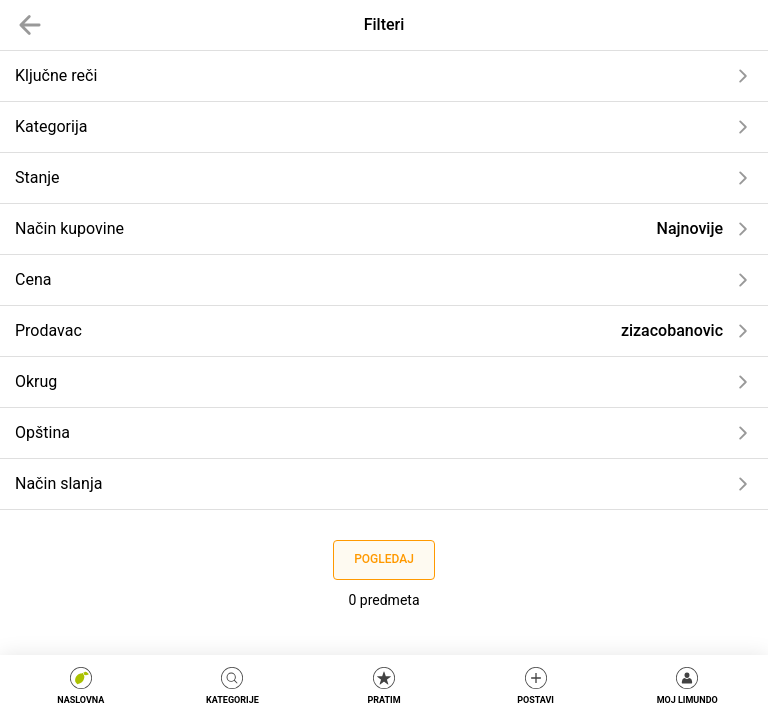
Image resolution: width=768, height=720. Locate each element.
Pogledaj (384, 559)
